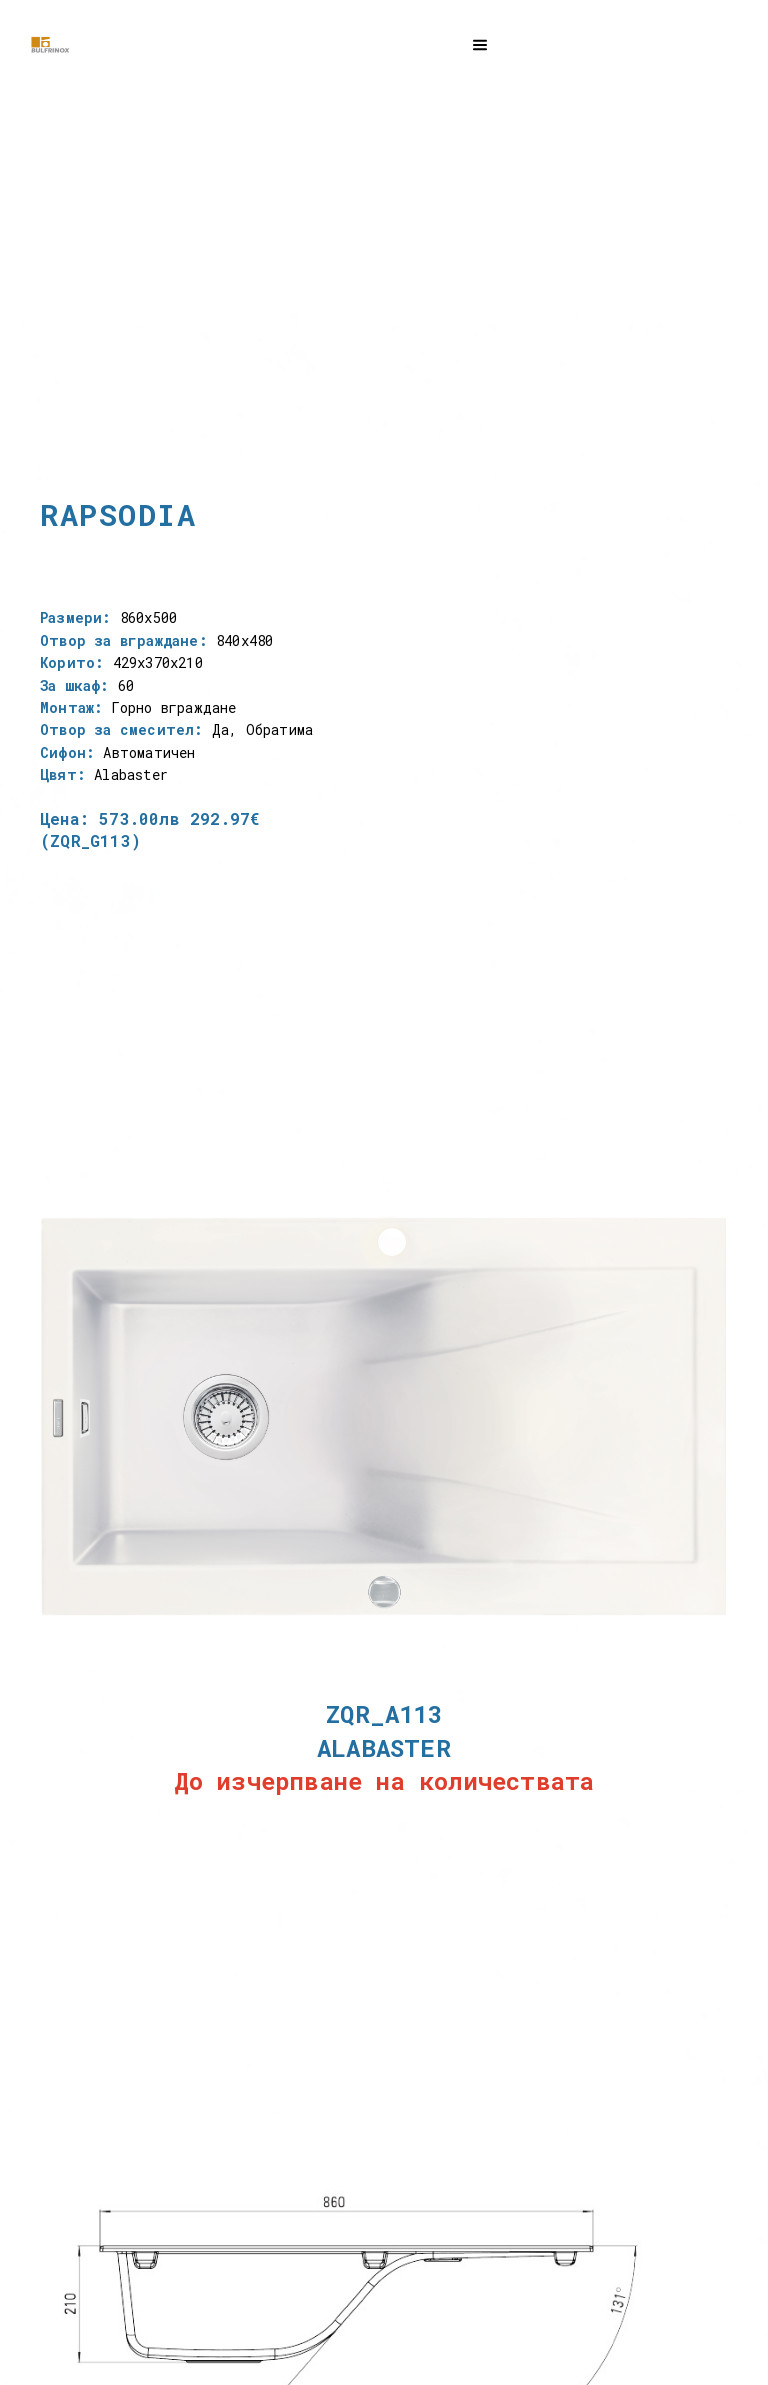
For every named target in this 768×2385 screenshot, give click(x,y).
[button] (480, 42)
